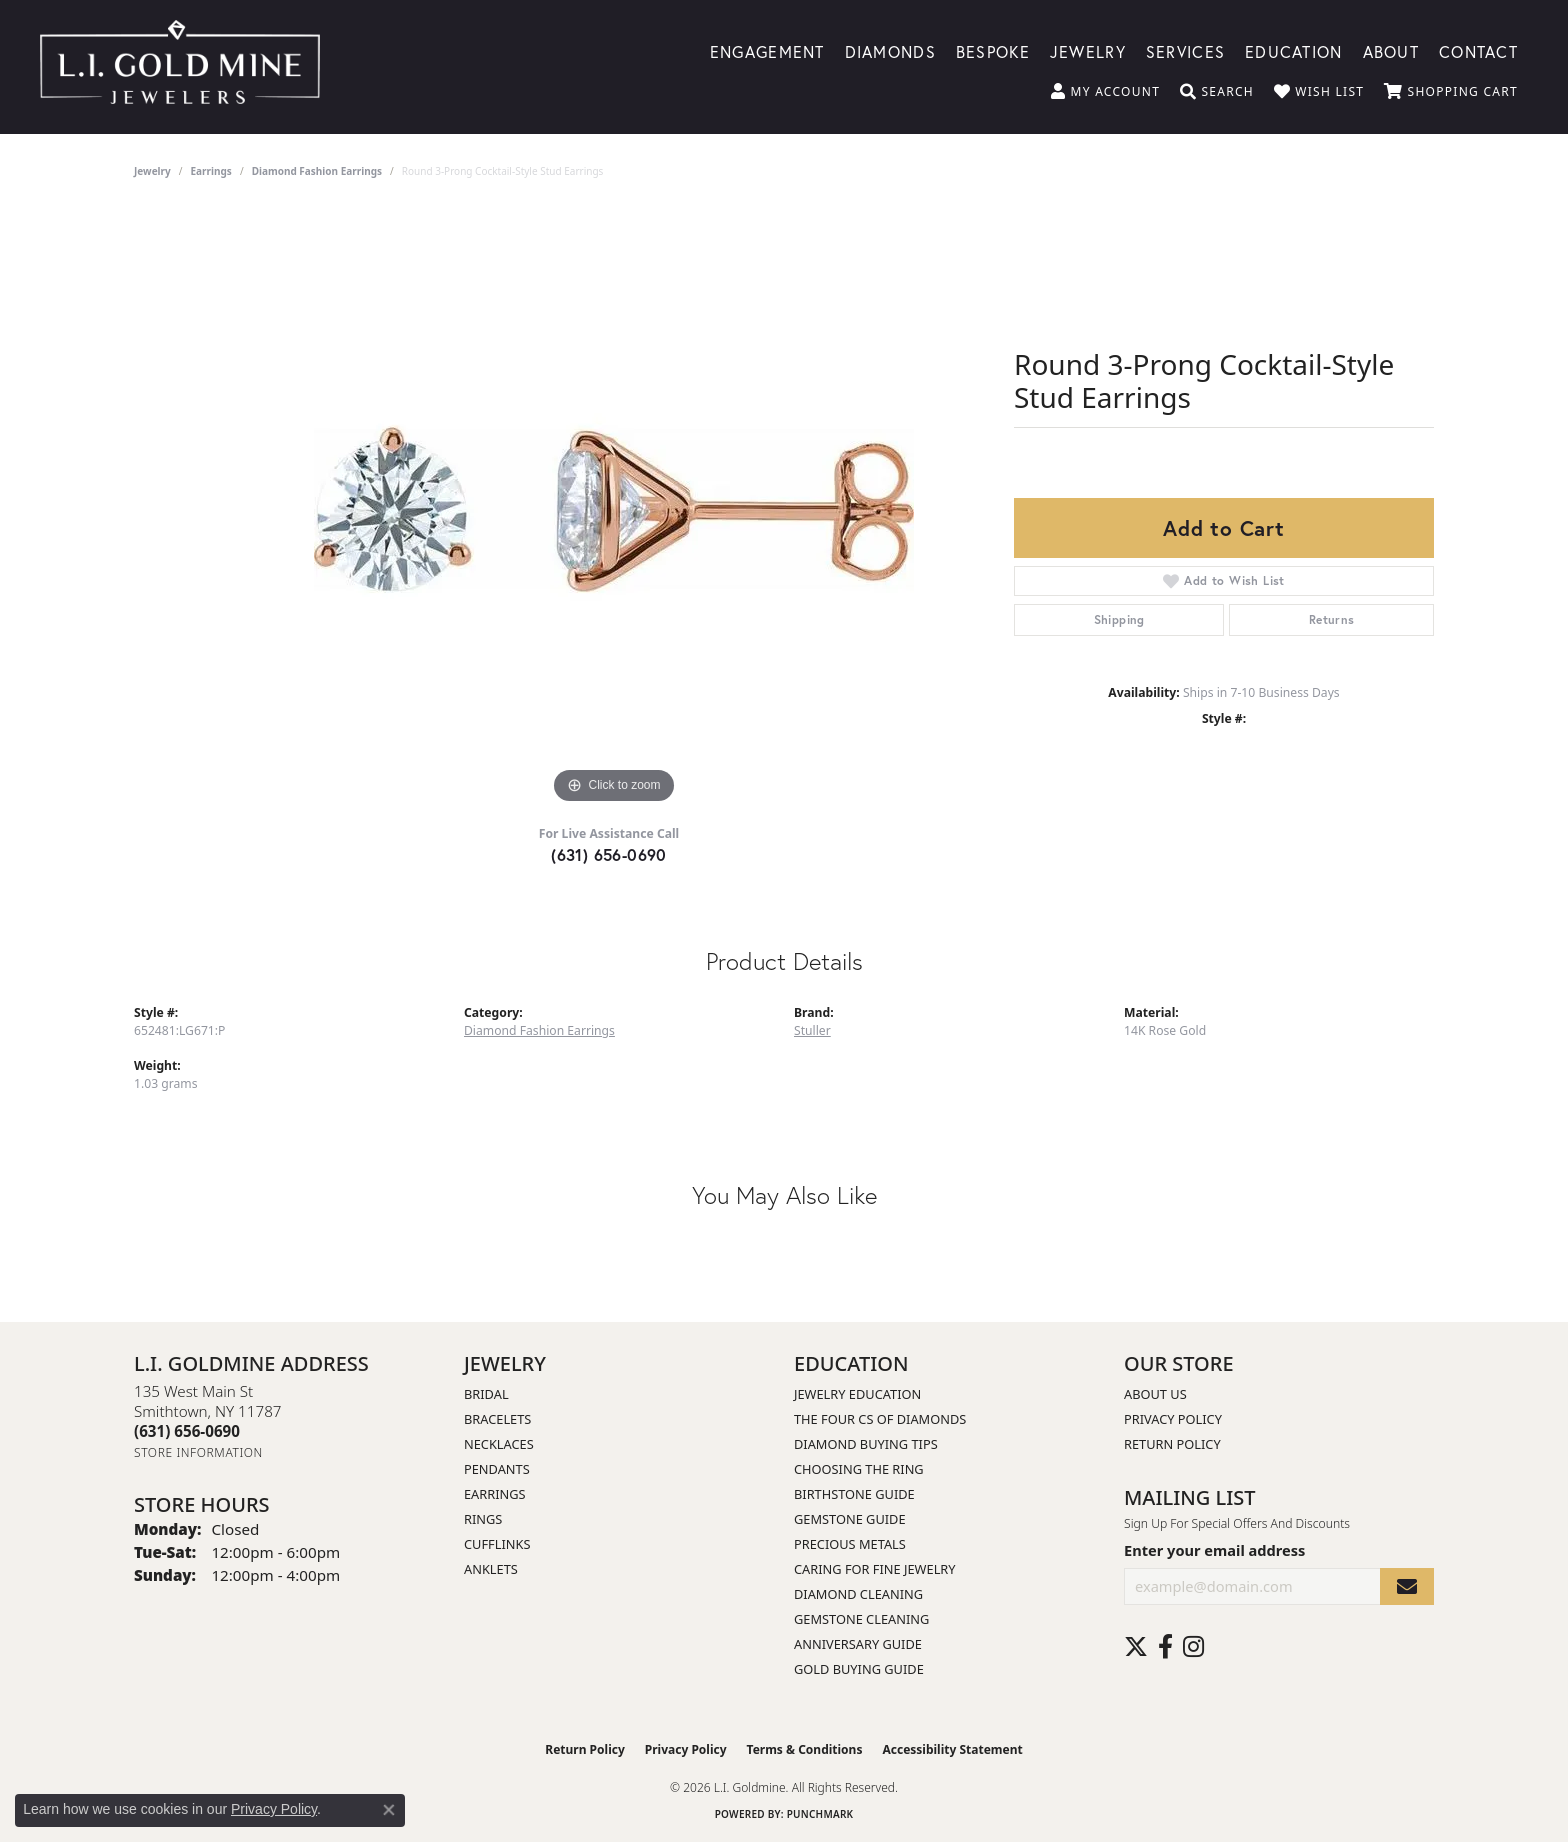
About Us (1155, 1394)
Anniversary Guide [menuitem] (858, 1644)
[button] (1105, 92)
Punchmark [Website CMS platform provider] (820, 1814)
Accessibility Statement (952, 1749)
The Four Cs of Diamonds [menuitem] (880, 1419)
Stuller (812, 1030)
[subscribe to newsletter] (1407, 1586)
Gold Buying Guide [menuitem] (859, 1669)
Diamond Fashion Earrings (317, 171)
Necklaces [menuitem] (499, 1444)
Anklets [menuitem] (491, 1569)
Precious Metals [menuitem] (850, 1544)
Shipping (1119, 619)
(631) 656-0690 (609, 854)
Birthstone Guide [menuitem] (854, 1494)
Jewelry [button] (1088, 50)
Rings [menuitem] (483, 1519)
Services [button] (1185, 50)
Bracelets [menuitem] (497, 1419)
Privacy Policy (1173, 1419)
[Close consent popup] (389, 1810)
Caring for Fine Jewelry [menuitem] (875, 1569)
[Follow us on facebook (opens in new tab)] (1165, 1647)
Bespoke (993, 50)
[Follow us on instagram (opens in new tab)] (1193, 1647)
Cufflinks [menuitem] (497, 1544)
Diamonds (890, 50)
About (1391, 50)
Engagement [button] (767, 50)
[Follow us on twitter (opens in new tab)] (1136, 1647)
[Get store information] (198, 1452)
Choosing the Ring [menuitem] (859, 1469)
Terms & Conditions (805, 1749)
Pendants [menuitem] (497, 1469)
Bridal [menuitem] (486, 1394)
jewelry (152, 171)
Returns (1332, 619)
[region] (614, 509)
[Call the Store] (187, 1431)
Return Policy (1172, 1444)
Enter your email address (1214, 1550)
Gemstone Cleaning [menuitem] (861, 1619)
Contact (1478, 50)
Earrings (211, 171)
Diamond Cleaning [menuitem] (858, 1594)
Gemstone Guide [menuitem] (850, 1519)
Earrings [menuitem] (495, 1494)
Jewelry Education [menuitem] (857, 1394)
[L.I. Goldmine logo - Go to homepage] (180, 67)
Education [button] (1294, 50)
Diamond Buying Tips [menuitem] (866, 1444)
